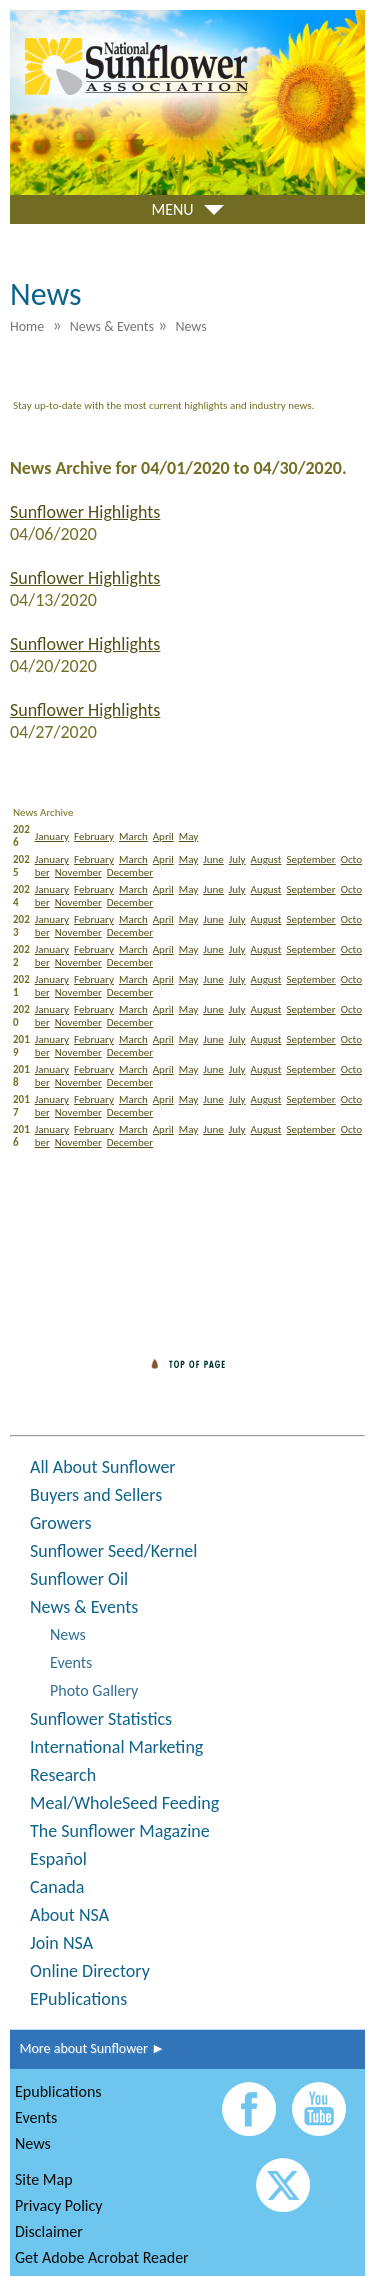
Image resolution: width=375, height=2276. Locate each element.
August (266, 859)
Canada (57, 1887)
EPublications (78, 1999)
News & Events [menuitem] (112, 326)
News (68, 1634)
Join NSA (61, 1943)
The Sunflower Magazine (120, 1831)
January (52, 836)
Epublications (58, 2091)
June (213, 859)
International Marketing (116, 1747)
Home (27, 326)
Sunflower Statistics (101, 1719)
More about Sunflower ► (87, 2048)
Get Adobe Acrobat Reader (102, 2257)
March (133, 836)
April (163, 836)
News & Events (84, 1607)
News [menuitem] (190, 326)
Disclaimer (49, 2231)
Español (58, 1859)
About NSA (69, 1915)
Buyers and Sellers (96, 1495)
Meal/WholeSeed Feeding (124, 1803)
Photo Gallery (94, 1690)
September (310, 859)
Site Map (44, 2179)
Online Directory (90, 1971)
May (188, 836)
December (130, 872)
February (94, 836)
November (78, 872)
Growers (60, 1523)
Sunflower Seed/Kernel (113, 1551)
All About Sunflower (103, 1467)
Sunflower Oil (79, 1579)
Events (71, 1662)
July (237, 859)
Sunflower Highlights (85, 512)
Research (63, 1775)
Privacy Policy (59, 2205)
